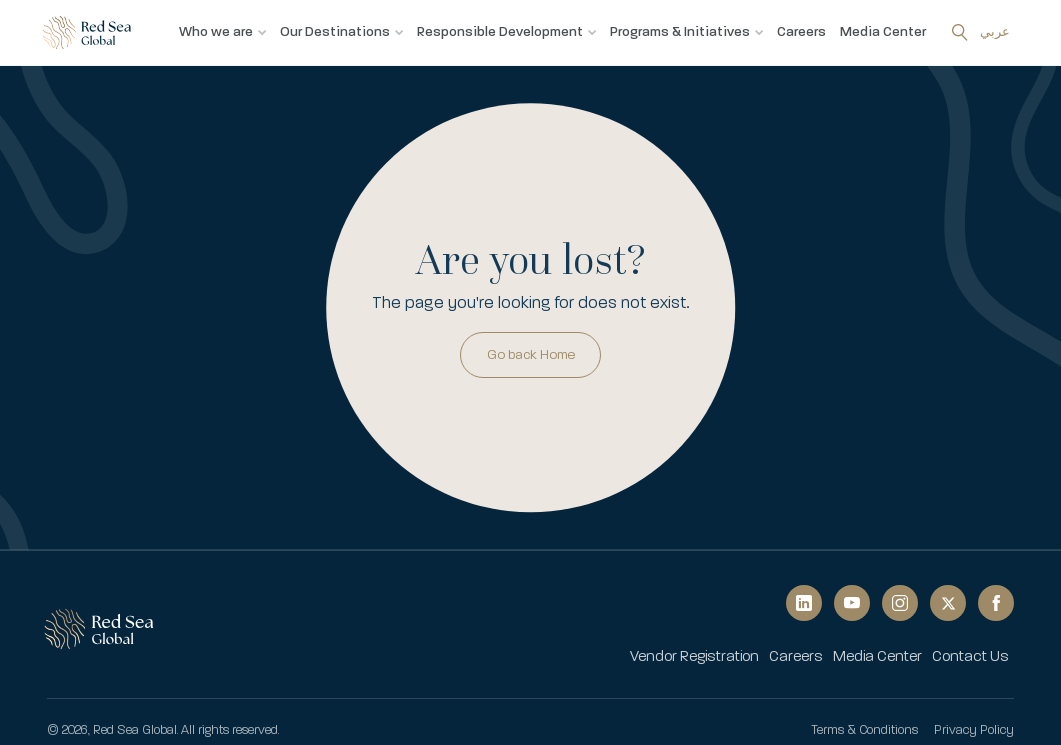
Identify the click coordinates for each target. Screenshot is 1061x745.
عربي (995, 32)
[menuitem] (694, 657)
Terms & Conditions (864, 730)
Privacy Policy (974, 730)
